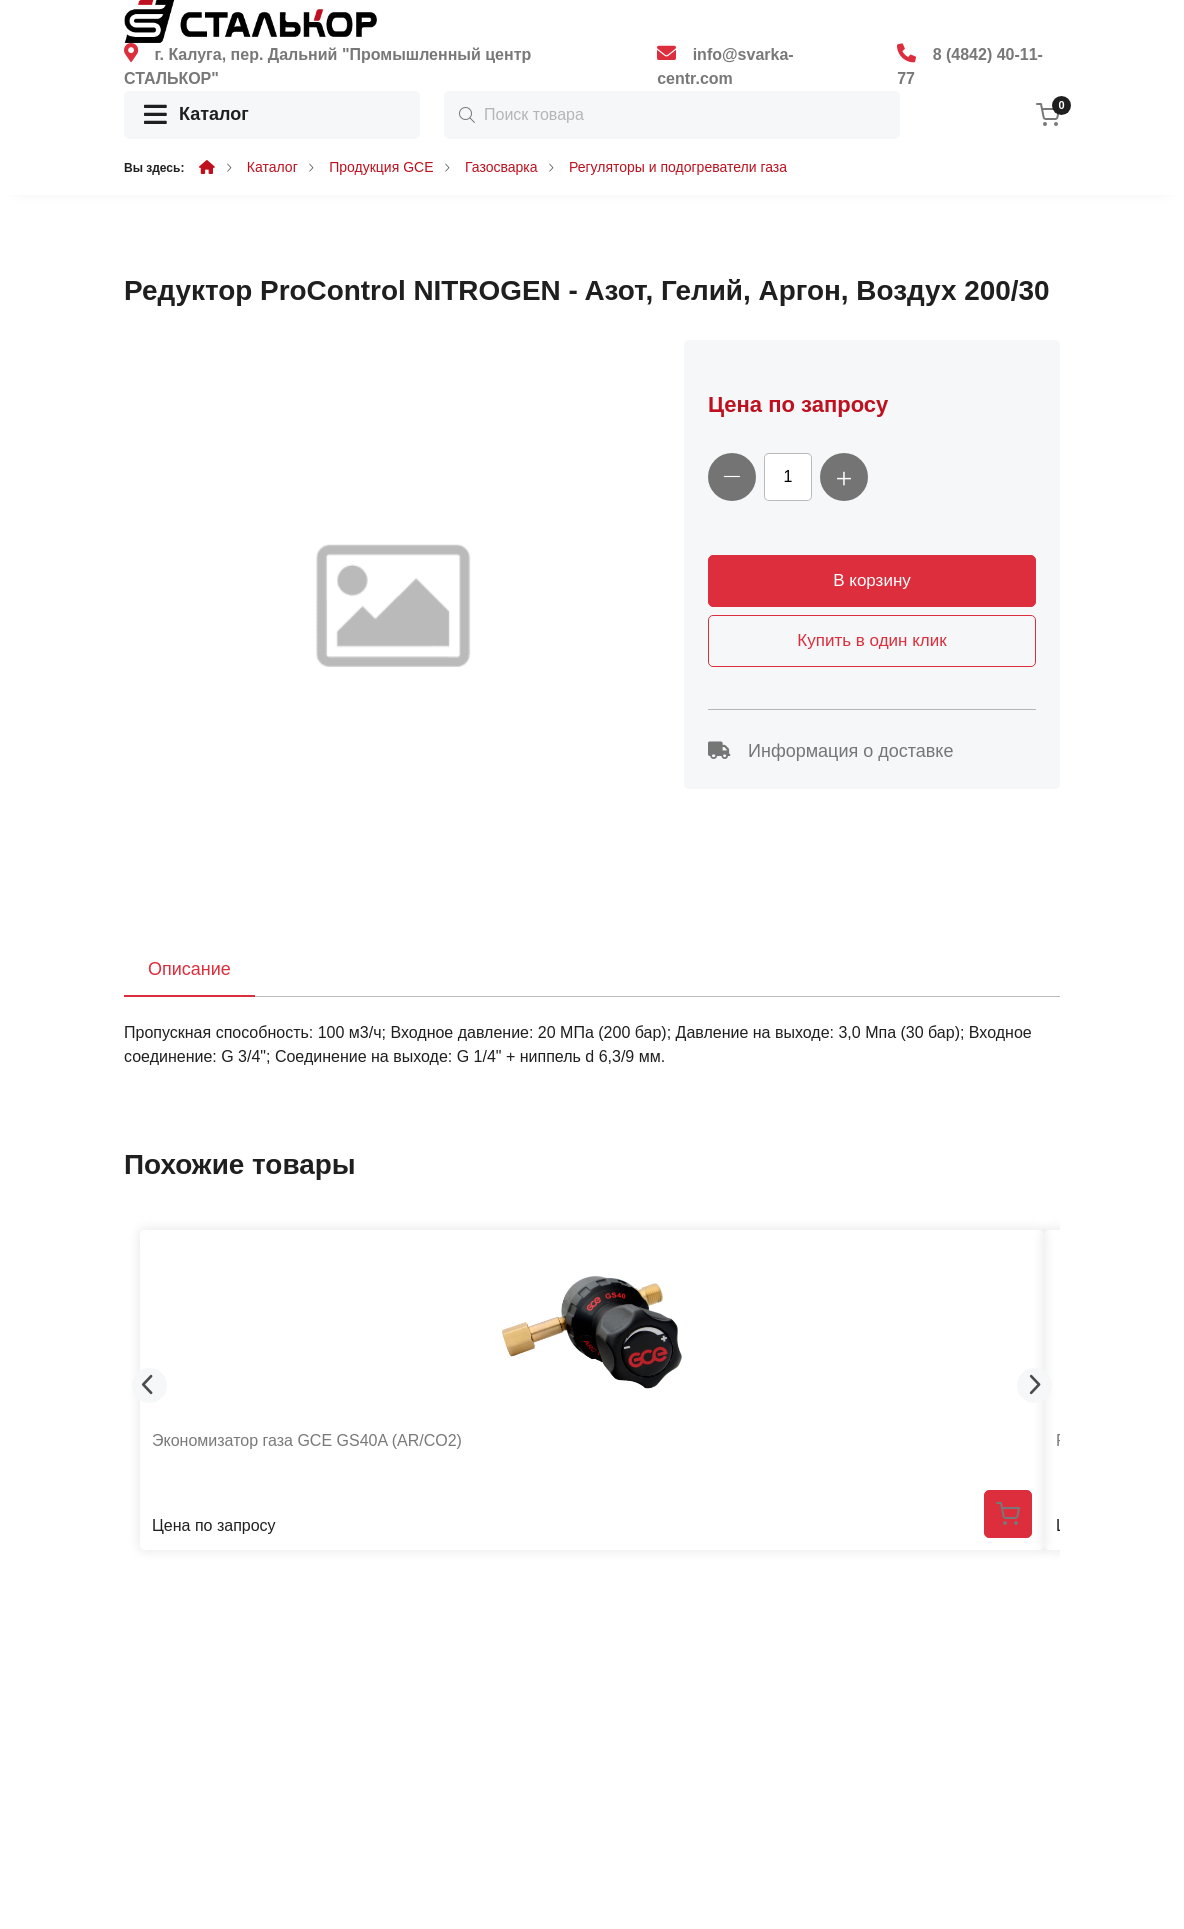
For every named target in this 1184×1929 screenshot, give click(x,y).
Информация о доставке (830, 751)
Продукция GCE (381, 167)
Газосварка (501, 167)
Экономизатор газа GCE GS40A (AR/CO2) (307, 1440)
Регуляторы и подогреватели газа (678, 167)
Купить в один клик (871, 640)
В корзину (872, 580)
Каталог (196, 115)
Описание (189, 969)
